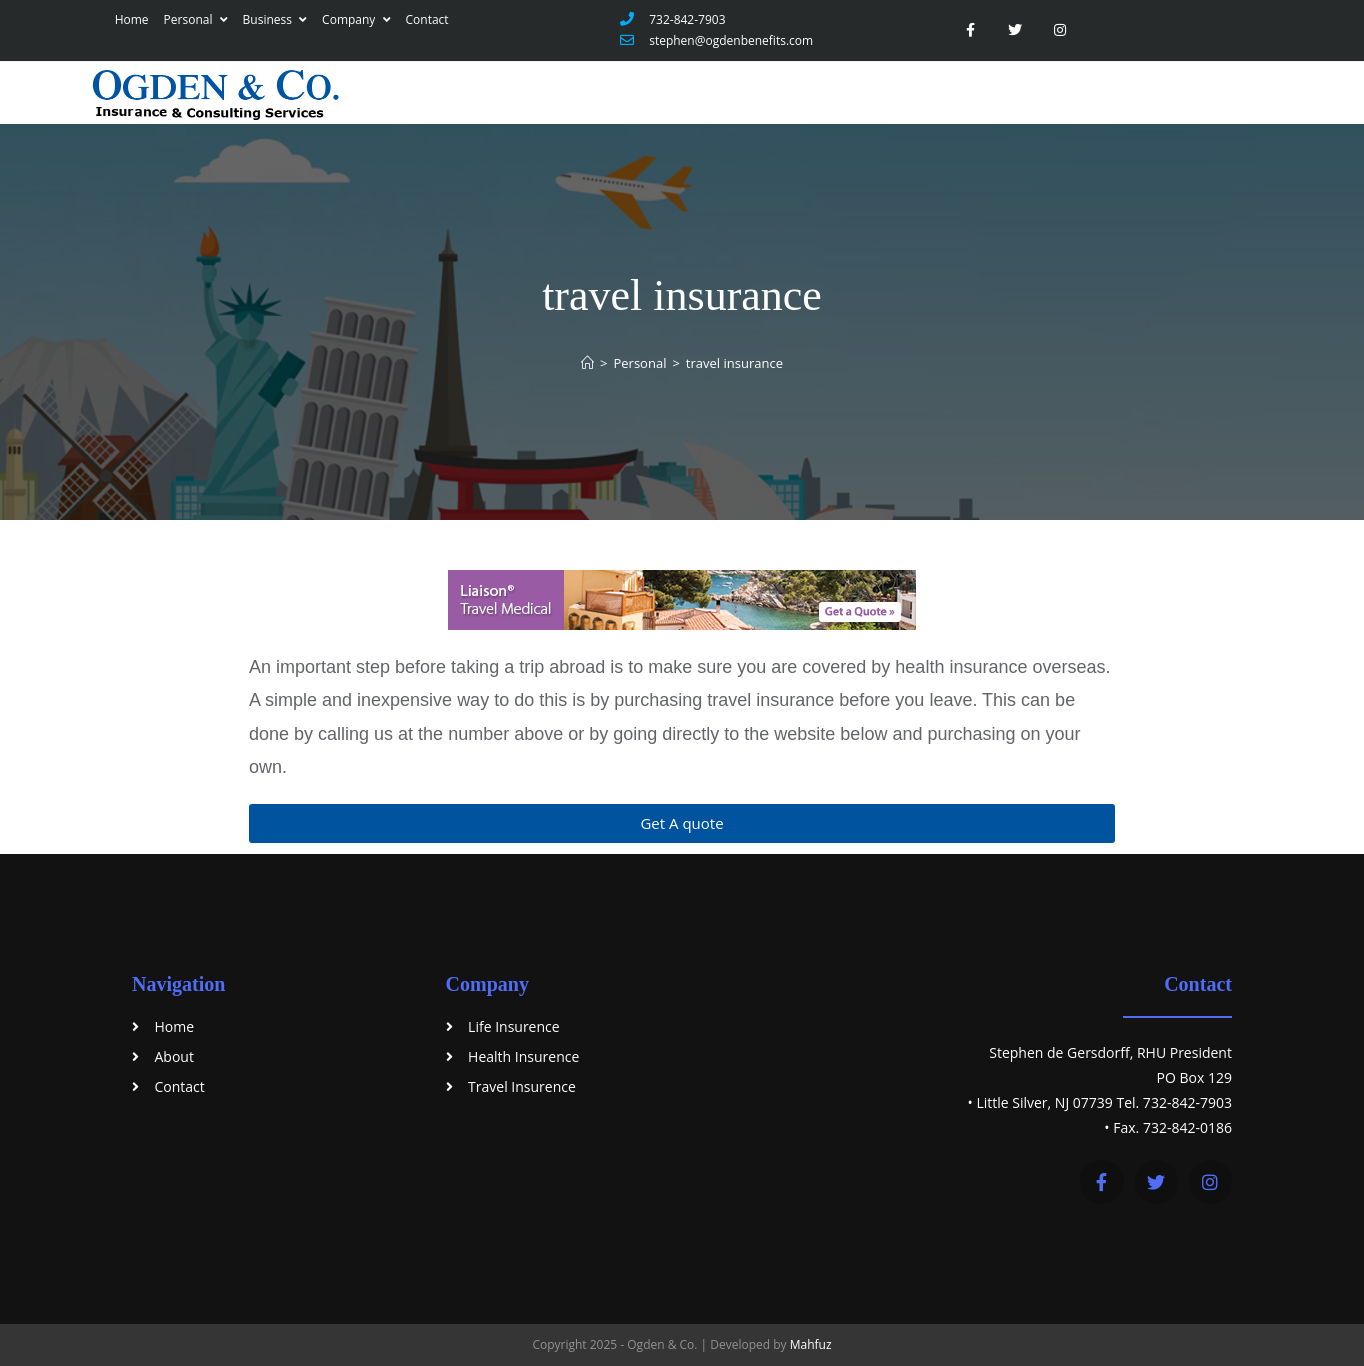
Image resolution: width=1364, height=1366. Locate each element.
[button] (682, 823)
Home (132, 19)
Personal (196, 19)
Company (356, 19)
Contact (427, 19)
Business (275, 19)
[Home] (587, 363)
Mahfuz (811, 1344)
